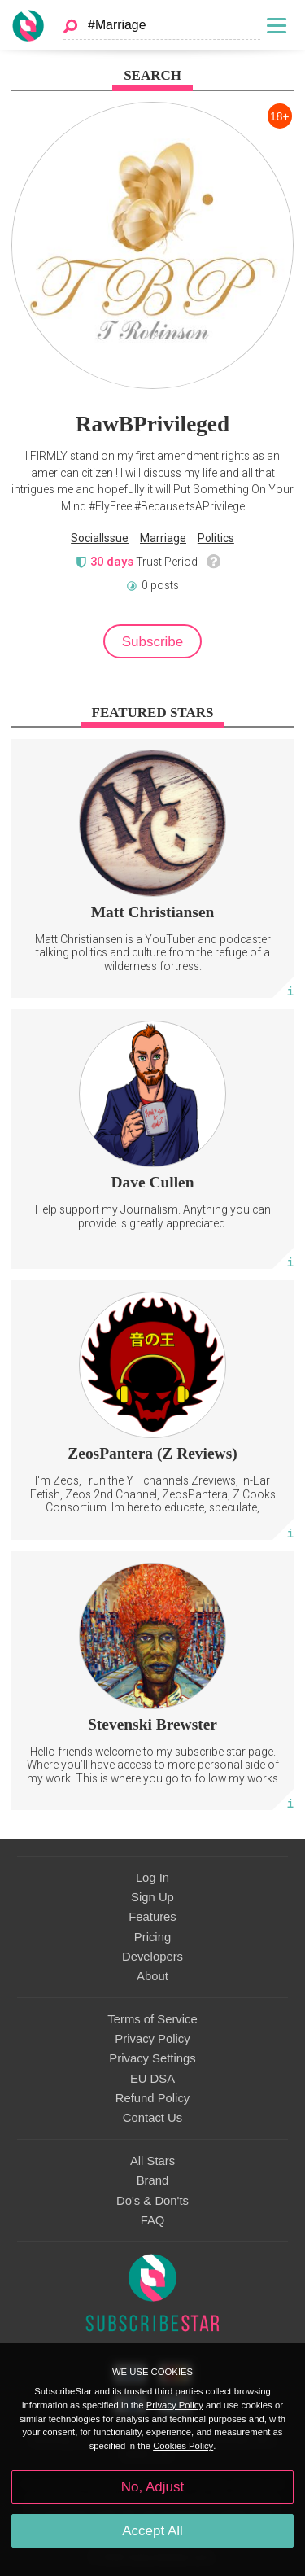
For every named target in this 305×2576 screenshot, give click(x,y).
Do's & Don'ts (152, 2200)
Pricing (152, 1937)
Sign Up (152, 1897)
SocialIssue (100, 538)
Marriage (163, 538)
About (152, 1976)
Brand (153, 2180)
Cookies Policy (183, 2446)
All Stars (152, 2160)
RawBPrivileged (152, 424)
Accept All (152, 2531)
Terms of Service (152, 2019)
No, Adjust (152, 2487)
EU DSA (152, 2078)
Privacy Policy (152, 2038)
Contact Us (152, 2117)
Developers (152, 1956)
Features (152, 1916)
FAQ (153, 2220)
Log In (152, 1877)
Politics (216, 538)
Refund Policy (152, 2098)
